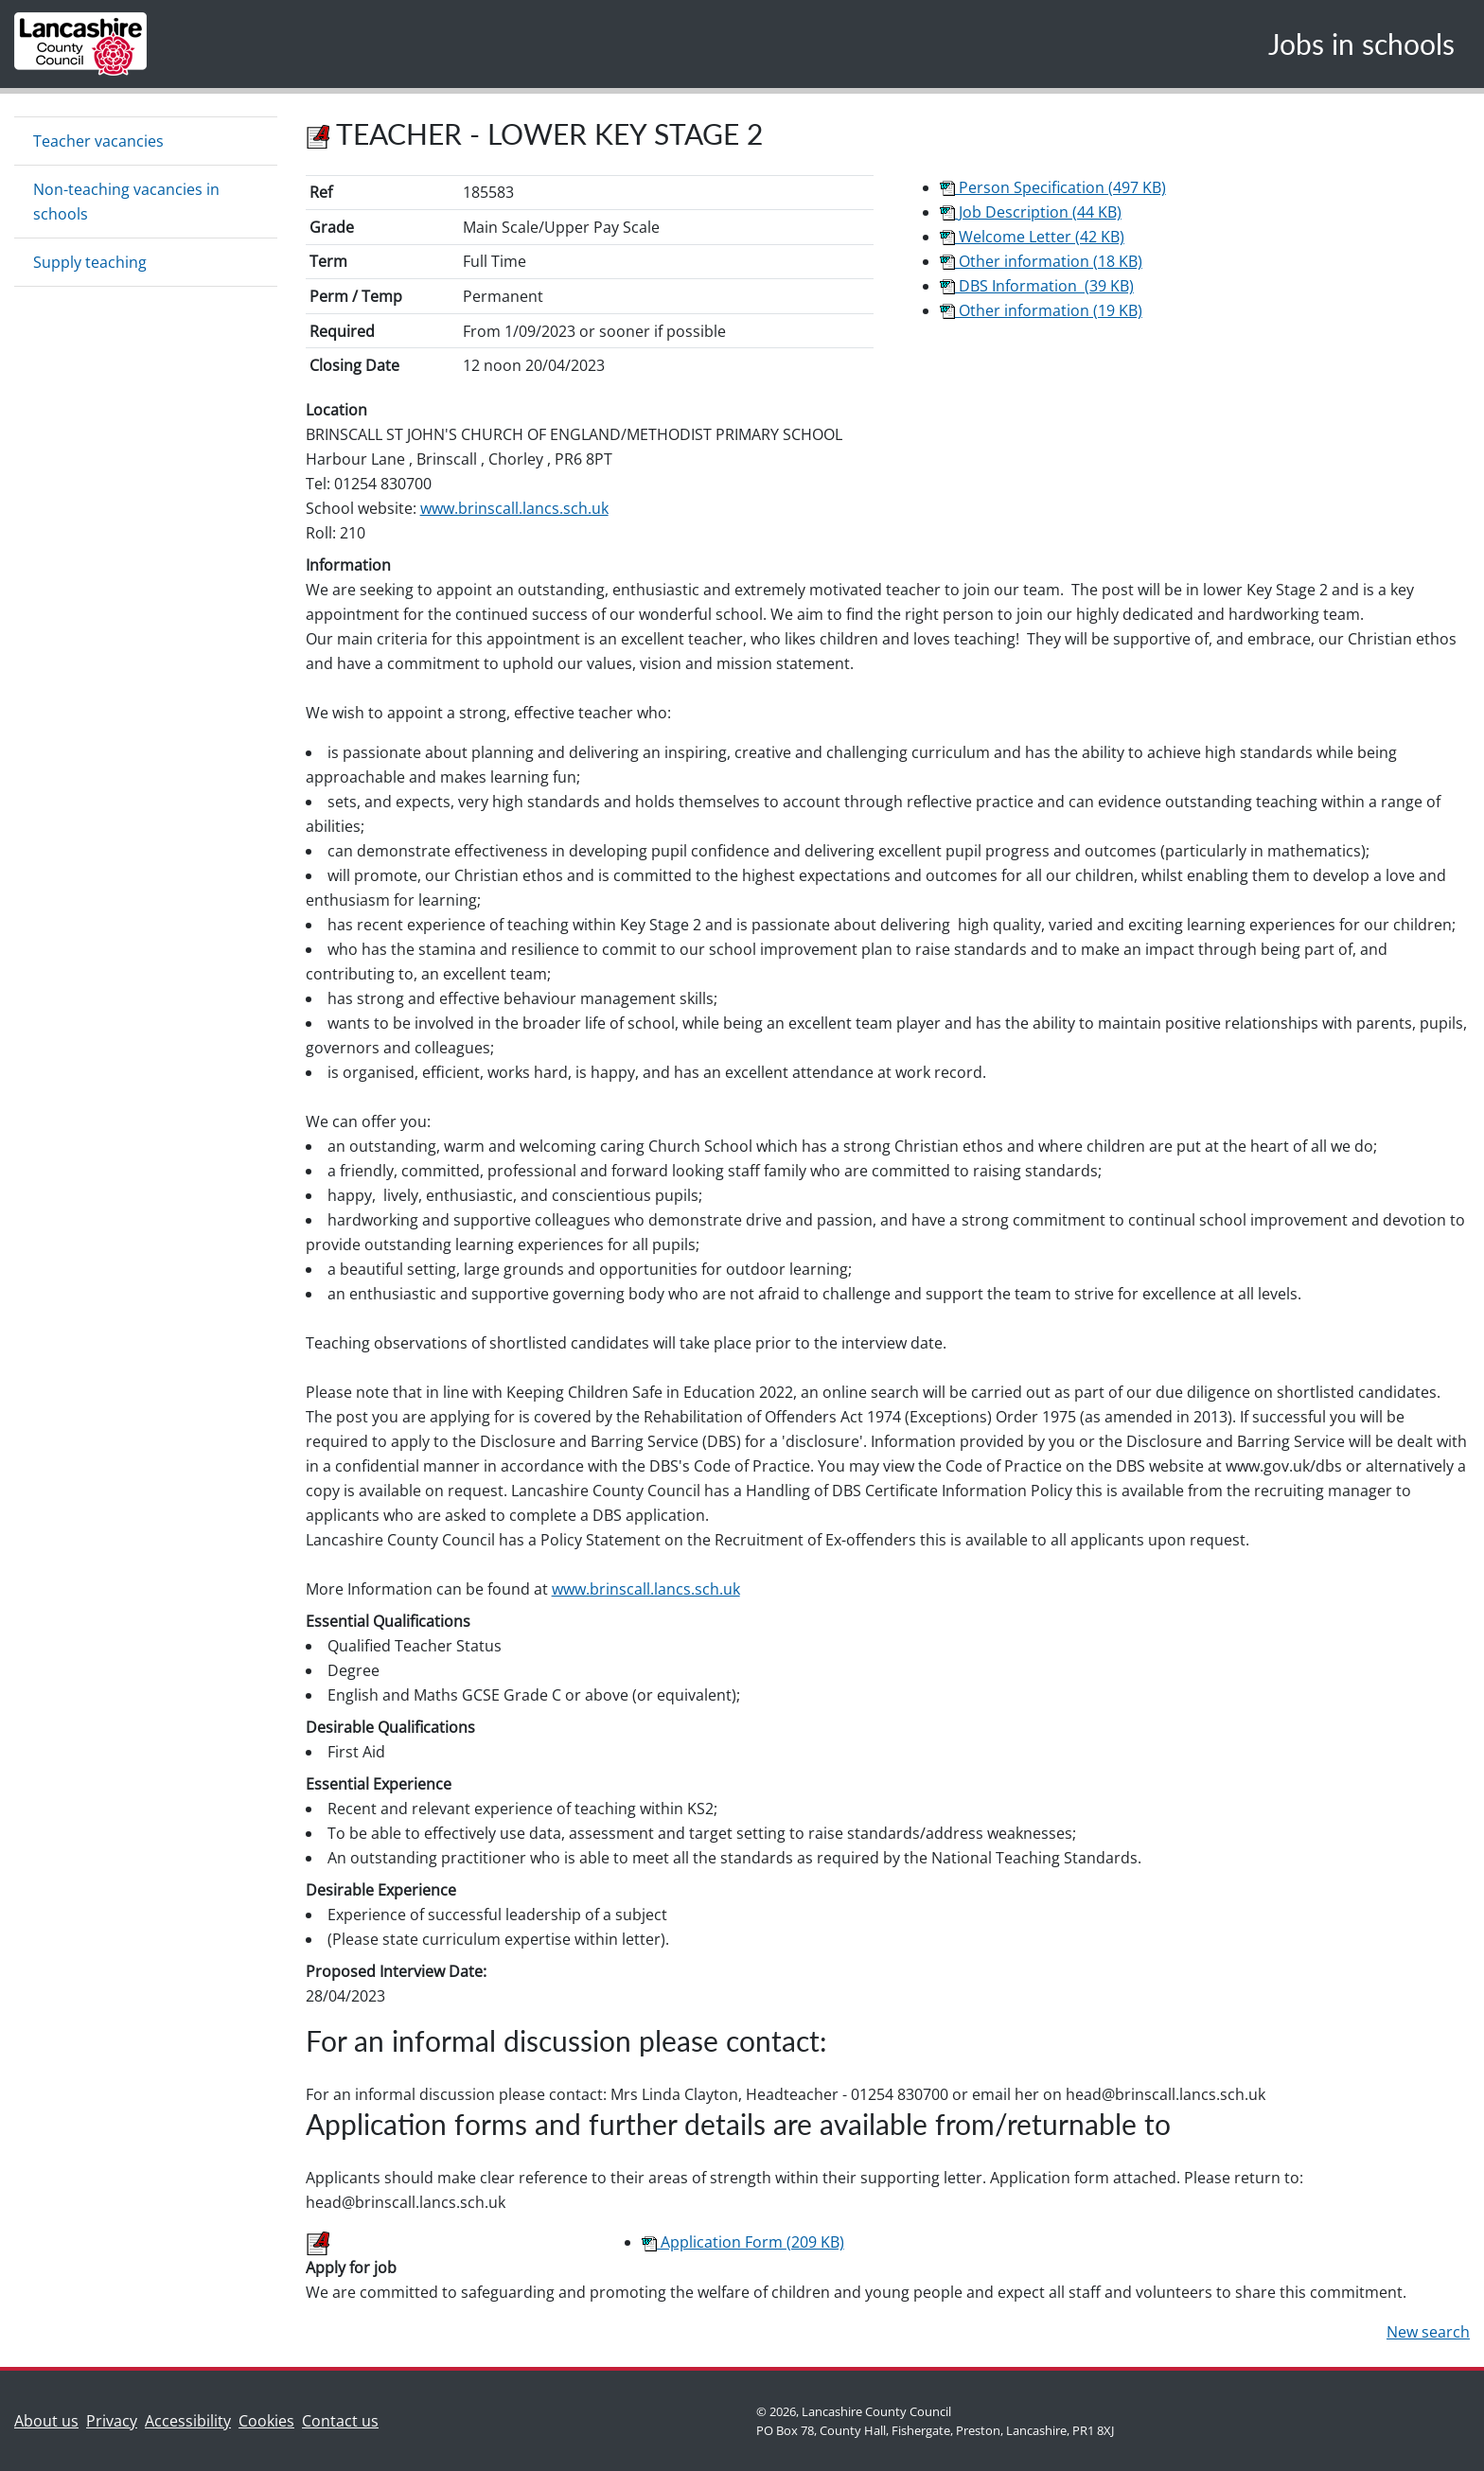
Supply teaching (90, 262)
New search (1428, 2331)
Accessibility (188, 2420)
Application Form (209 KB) (743, 2242)
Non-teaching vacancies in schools (126, 201)
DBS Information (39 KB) (1037, 285)
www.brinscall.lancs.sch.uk (514, 508)
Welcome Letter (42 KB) (1032, 236)
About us (50, 2419)
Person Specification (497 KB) (1053, 187)
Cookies (266, 2420)
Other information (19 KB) (1041, 310)
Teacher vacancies (98, 141)
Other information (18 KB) (1041, 261)
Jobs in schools (1361, 43)
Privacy (111, 2420)
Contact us (344, 2419)
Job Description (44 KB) (1031, 212)
